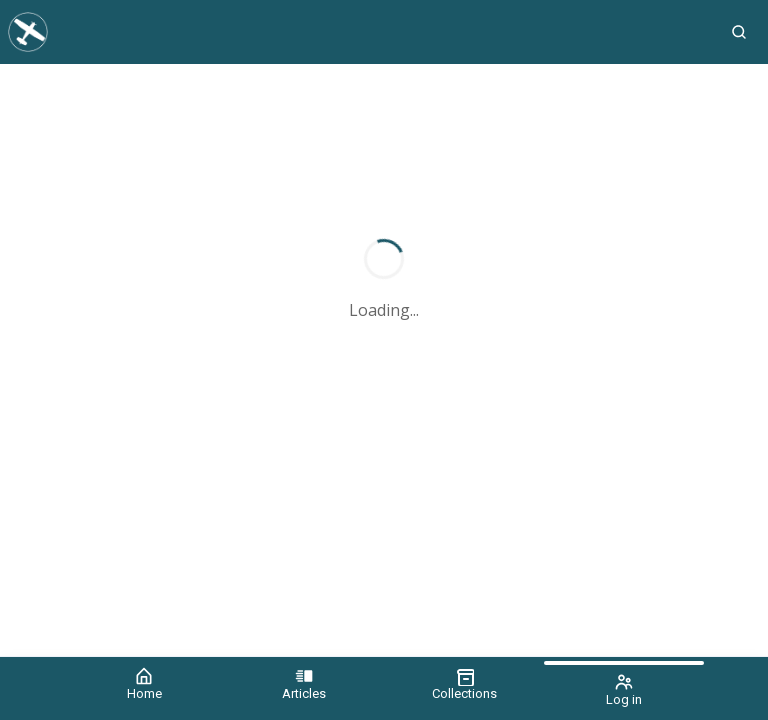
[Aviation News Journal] (355, 32)
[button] (739, 32)
